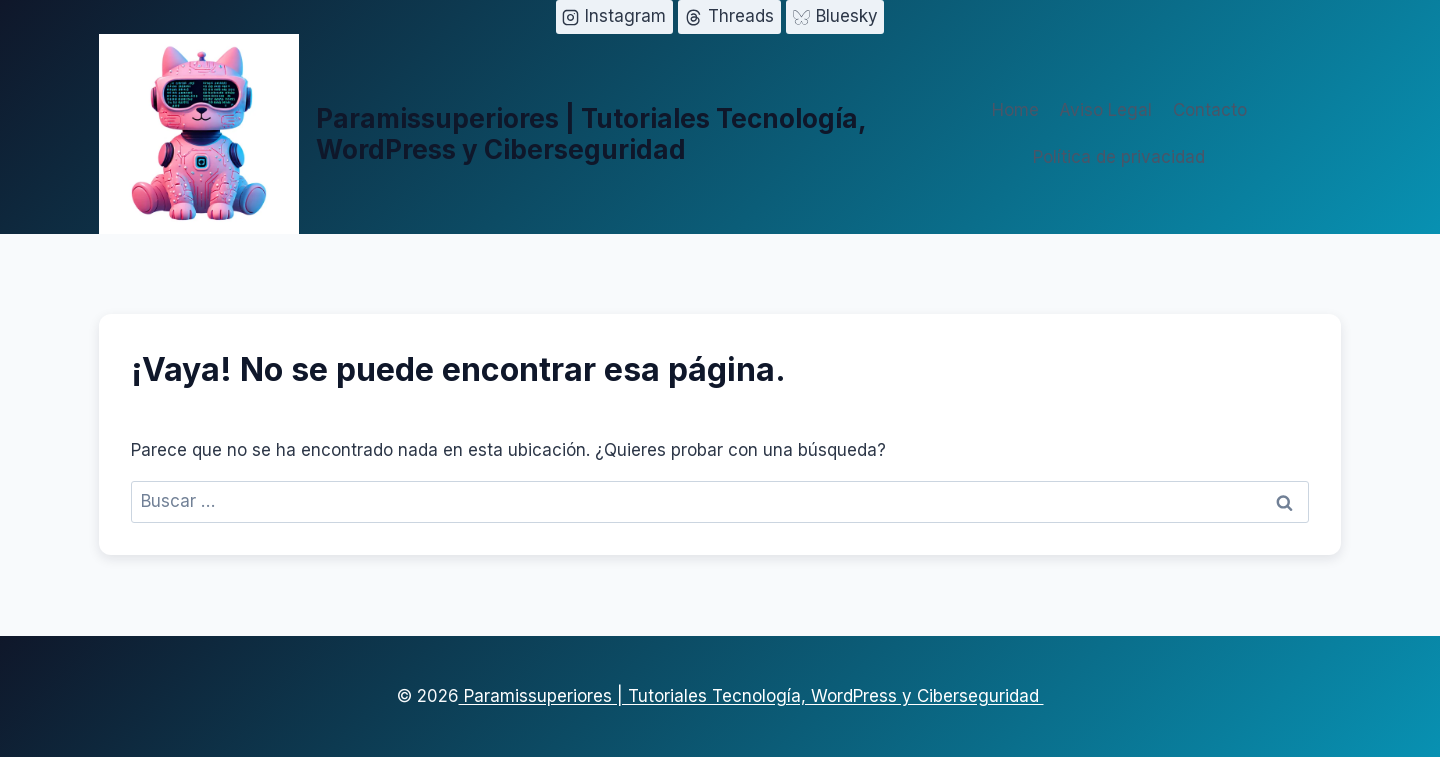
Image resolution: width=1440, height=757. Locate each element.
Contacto (1210, 110)
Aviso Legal (1105, 110)
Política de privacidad (1119, 157)
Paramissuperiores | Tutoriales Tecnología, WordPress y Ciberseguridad (751, 696)
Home (1015, 110)
